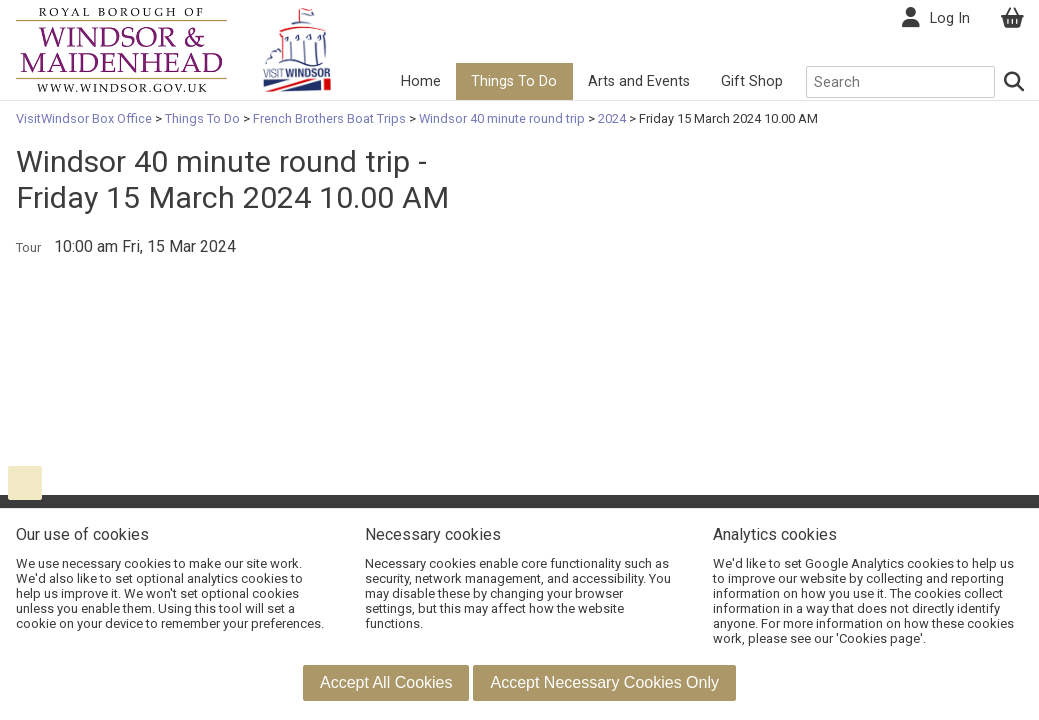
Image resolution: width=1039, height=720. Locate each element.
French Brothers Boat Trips (329, 118)
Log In (950, 18)
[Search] (1015, 82)
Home (421, 81)
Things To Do (514, 81)
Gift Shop (752, 81)
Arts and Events (639, 81)
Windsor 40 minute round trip (502, 118)
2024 (612, 118)
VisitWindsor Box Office (85, 118)
